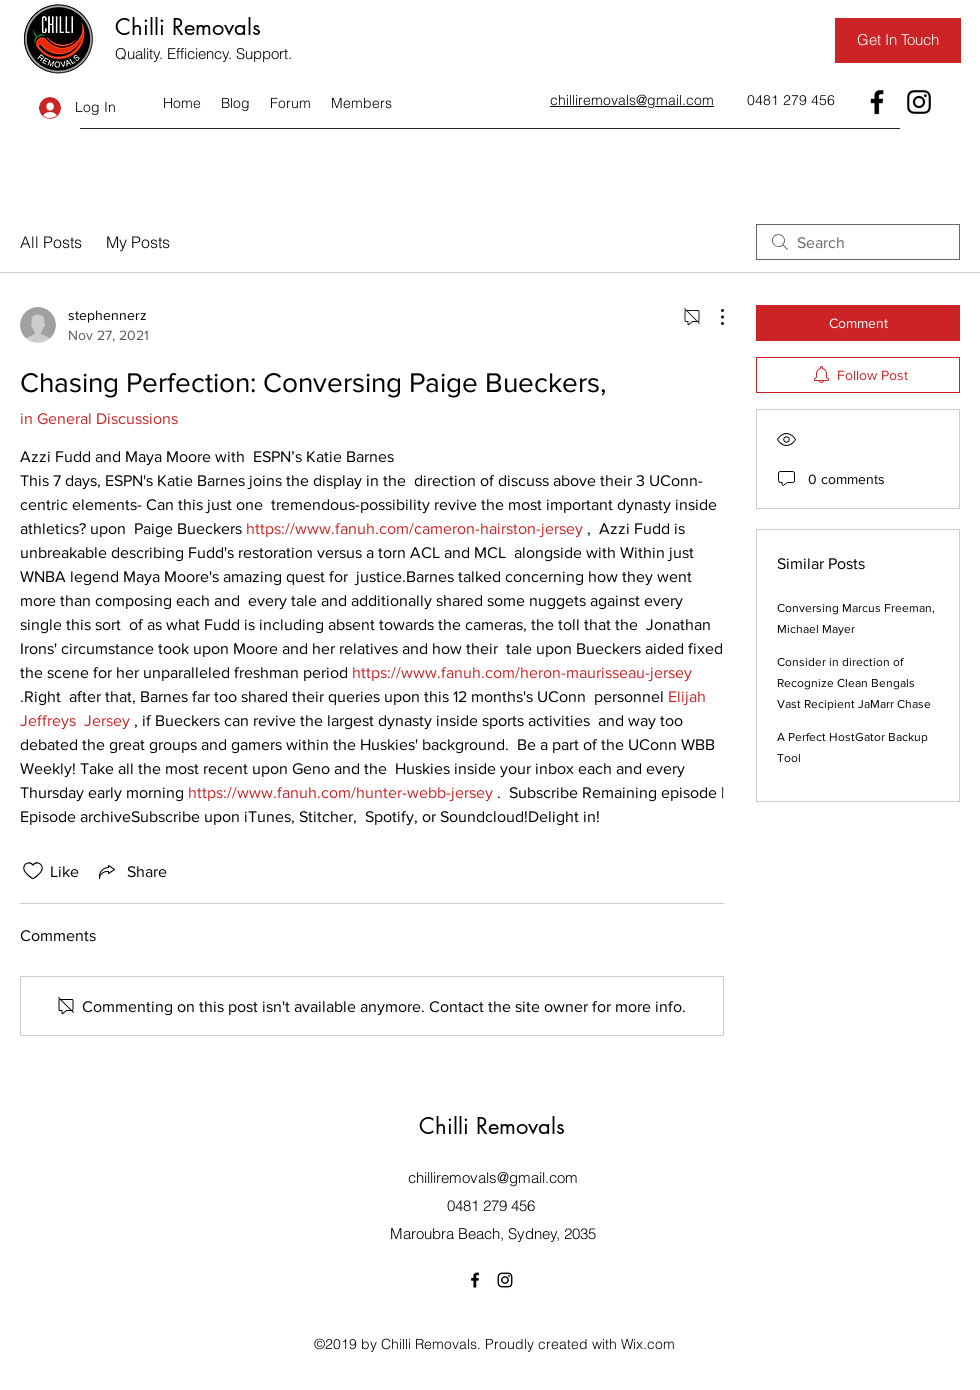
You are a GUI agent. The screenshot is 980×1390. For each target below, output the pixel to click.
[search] (858, 242)
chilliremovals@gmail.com (493, 1177)
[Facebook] (877, 102)
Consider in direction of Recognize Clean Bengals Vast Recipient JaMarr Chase (854, 683)
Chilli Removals (188, 27)
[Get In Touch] (898, 40)
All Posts (51, 242)
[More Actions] (712, 317)
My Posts (138, 242)
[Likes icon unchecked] (33, 871)
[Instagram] (919, 102)
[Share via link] (131, 871)
